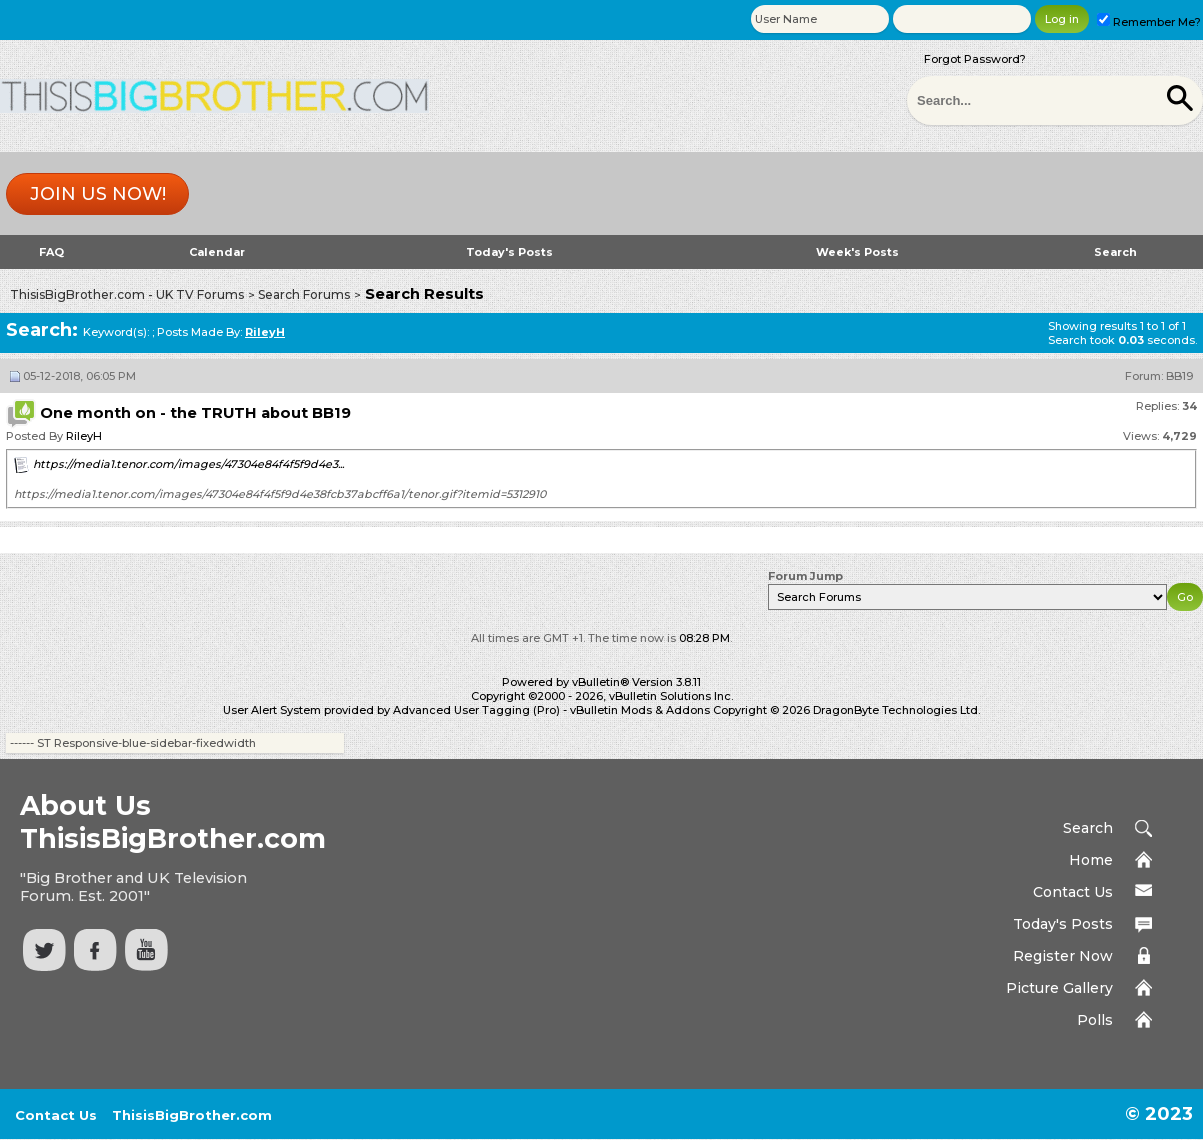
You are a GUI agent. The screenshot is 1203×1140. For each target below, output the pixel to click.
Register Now (1063, 956)
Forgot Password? (975, 59)
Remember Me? (1149, 22)
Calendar (217, 252)
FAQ (51, 252)
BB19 (1179, 376)
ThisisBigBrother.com (192, 1115)
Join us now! (98, 194)
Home (1091, 860)
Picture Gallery (1059, 988)
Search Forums (304, 294)
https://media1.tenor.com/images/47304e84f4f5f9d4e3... (188, 464)
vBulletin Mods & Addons (640, 710)
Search (1115, 252)
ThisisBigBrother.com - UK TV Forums (127, 294)
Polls (1095, 1020)
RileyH (84, 436)
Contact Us (1073, 892)
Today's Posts (509, 252)
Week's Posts (857, 252)
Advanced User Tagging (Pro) (476, 710)
